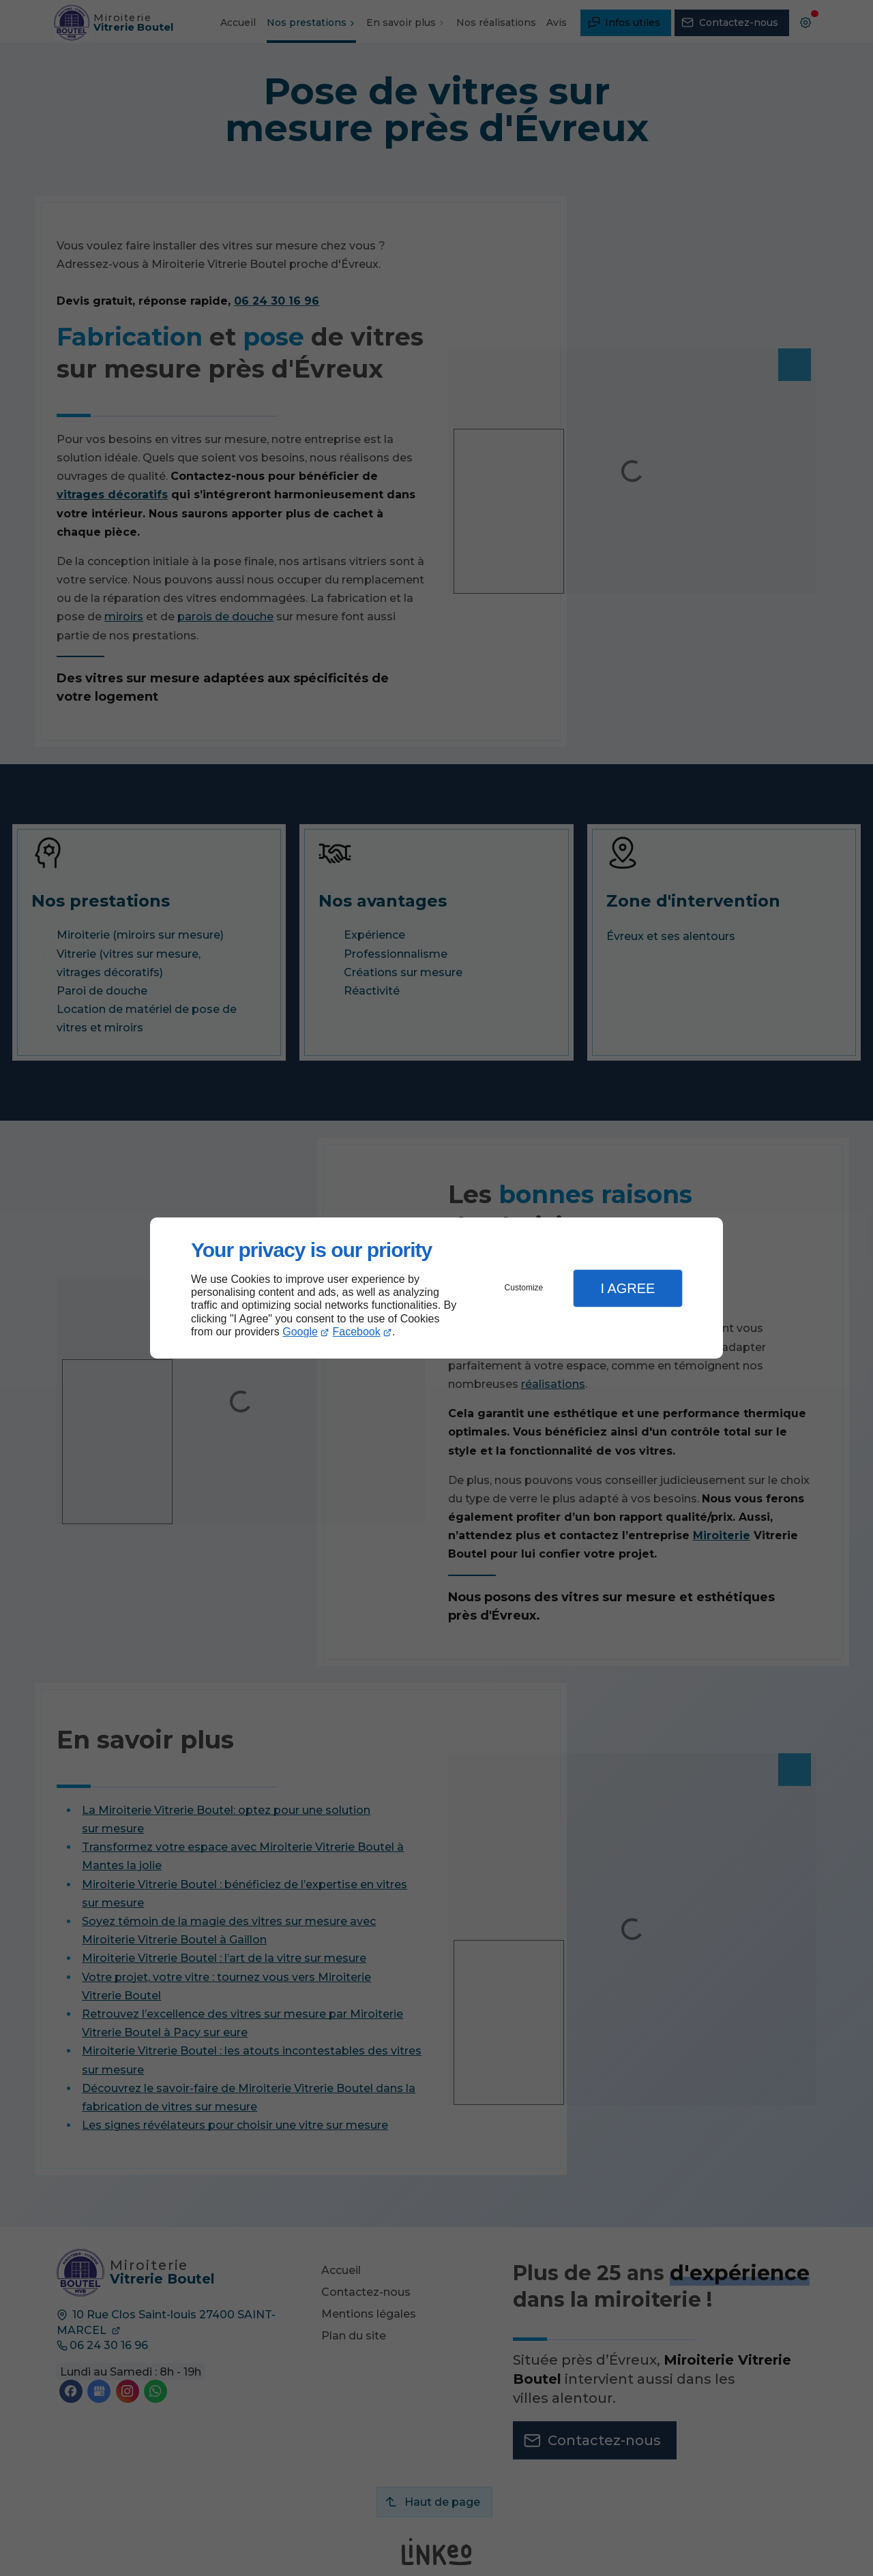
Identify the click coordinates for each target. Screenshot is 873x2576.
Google (300, 1331)
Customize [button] (524, 1287)
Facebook (357, 1331)
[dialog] (436, 1288)
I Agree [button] (627, 1288)
